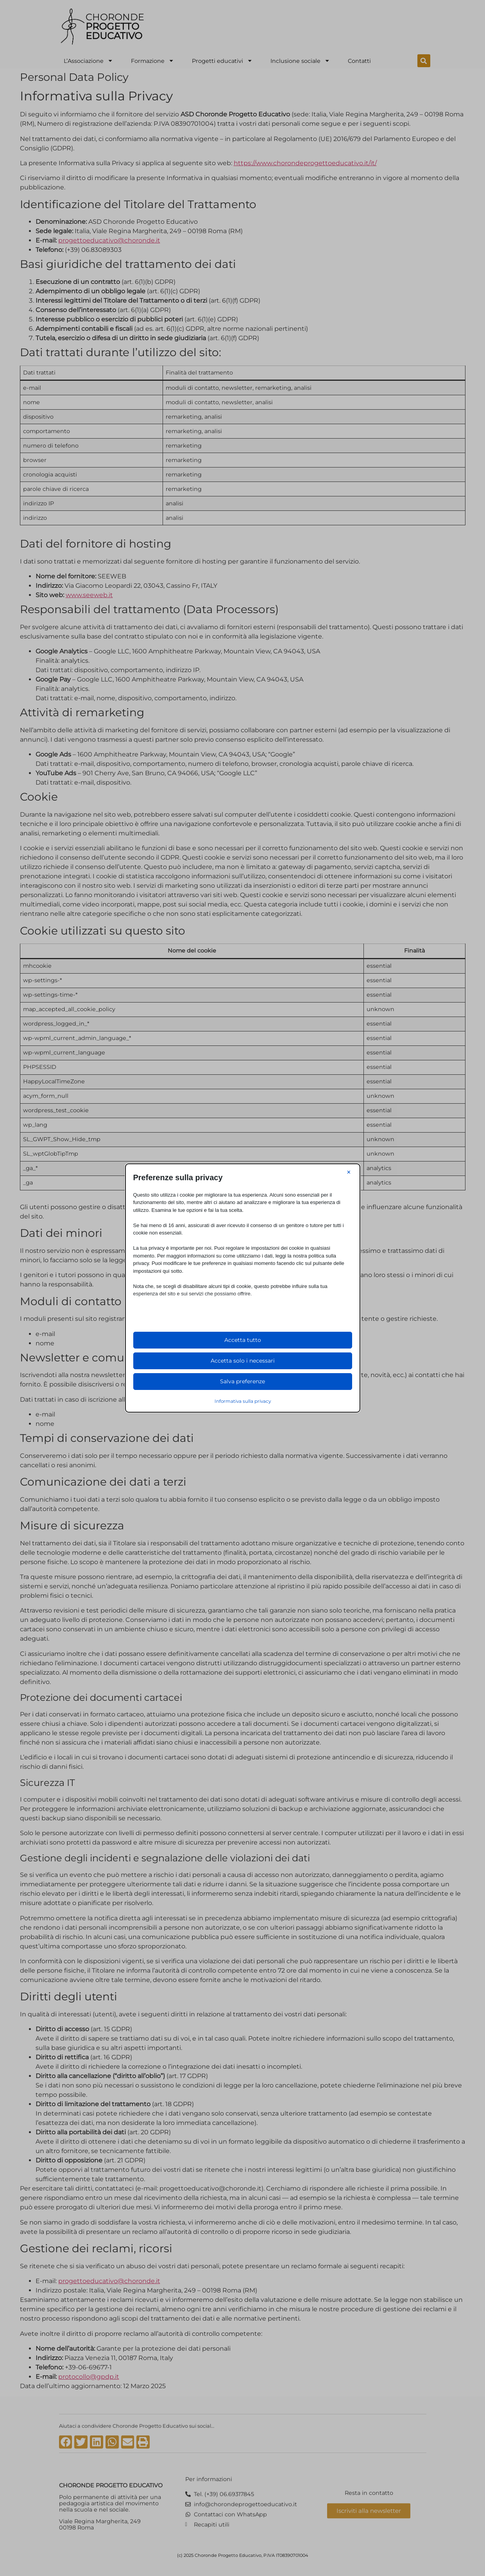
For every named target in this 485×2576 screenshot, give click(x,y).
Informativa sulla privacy (243, 1401)
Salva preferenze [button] (242, 1381)
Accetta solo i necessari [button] (243, 1360)
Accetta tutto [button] (242, 1339)
